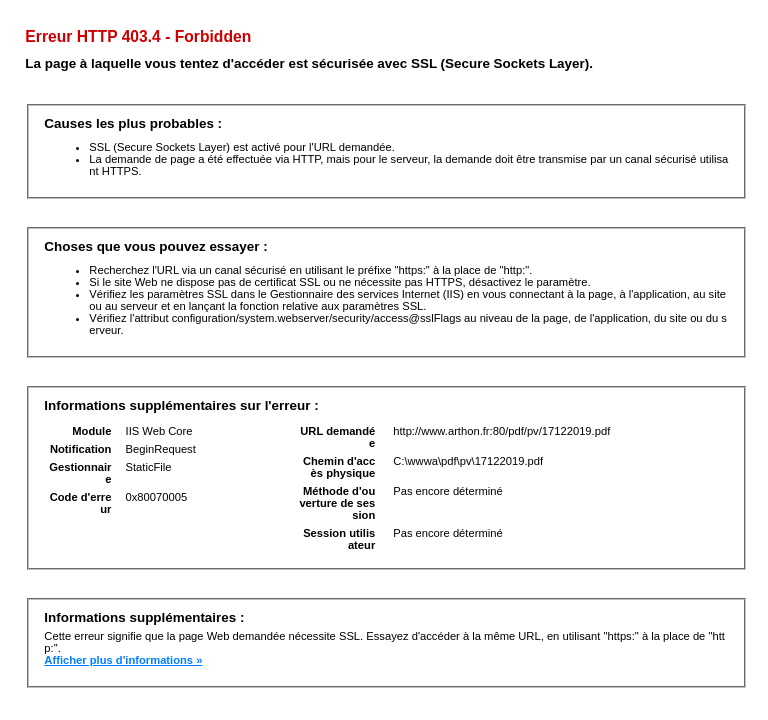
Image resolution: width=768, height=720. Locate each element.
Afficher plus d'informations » (123, 660)
